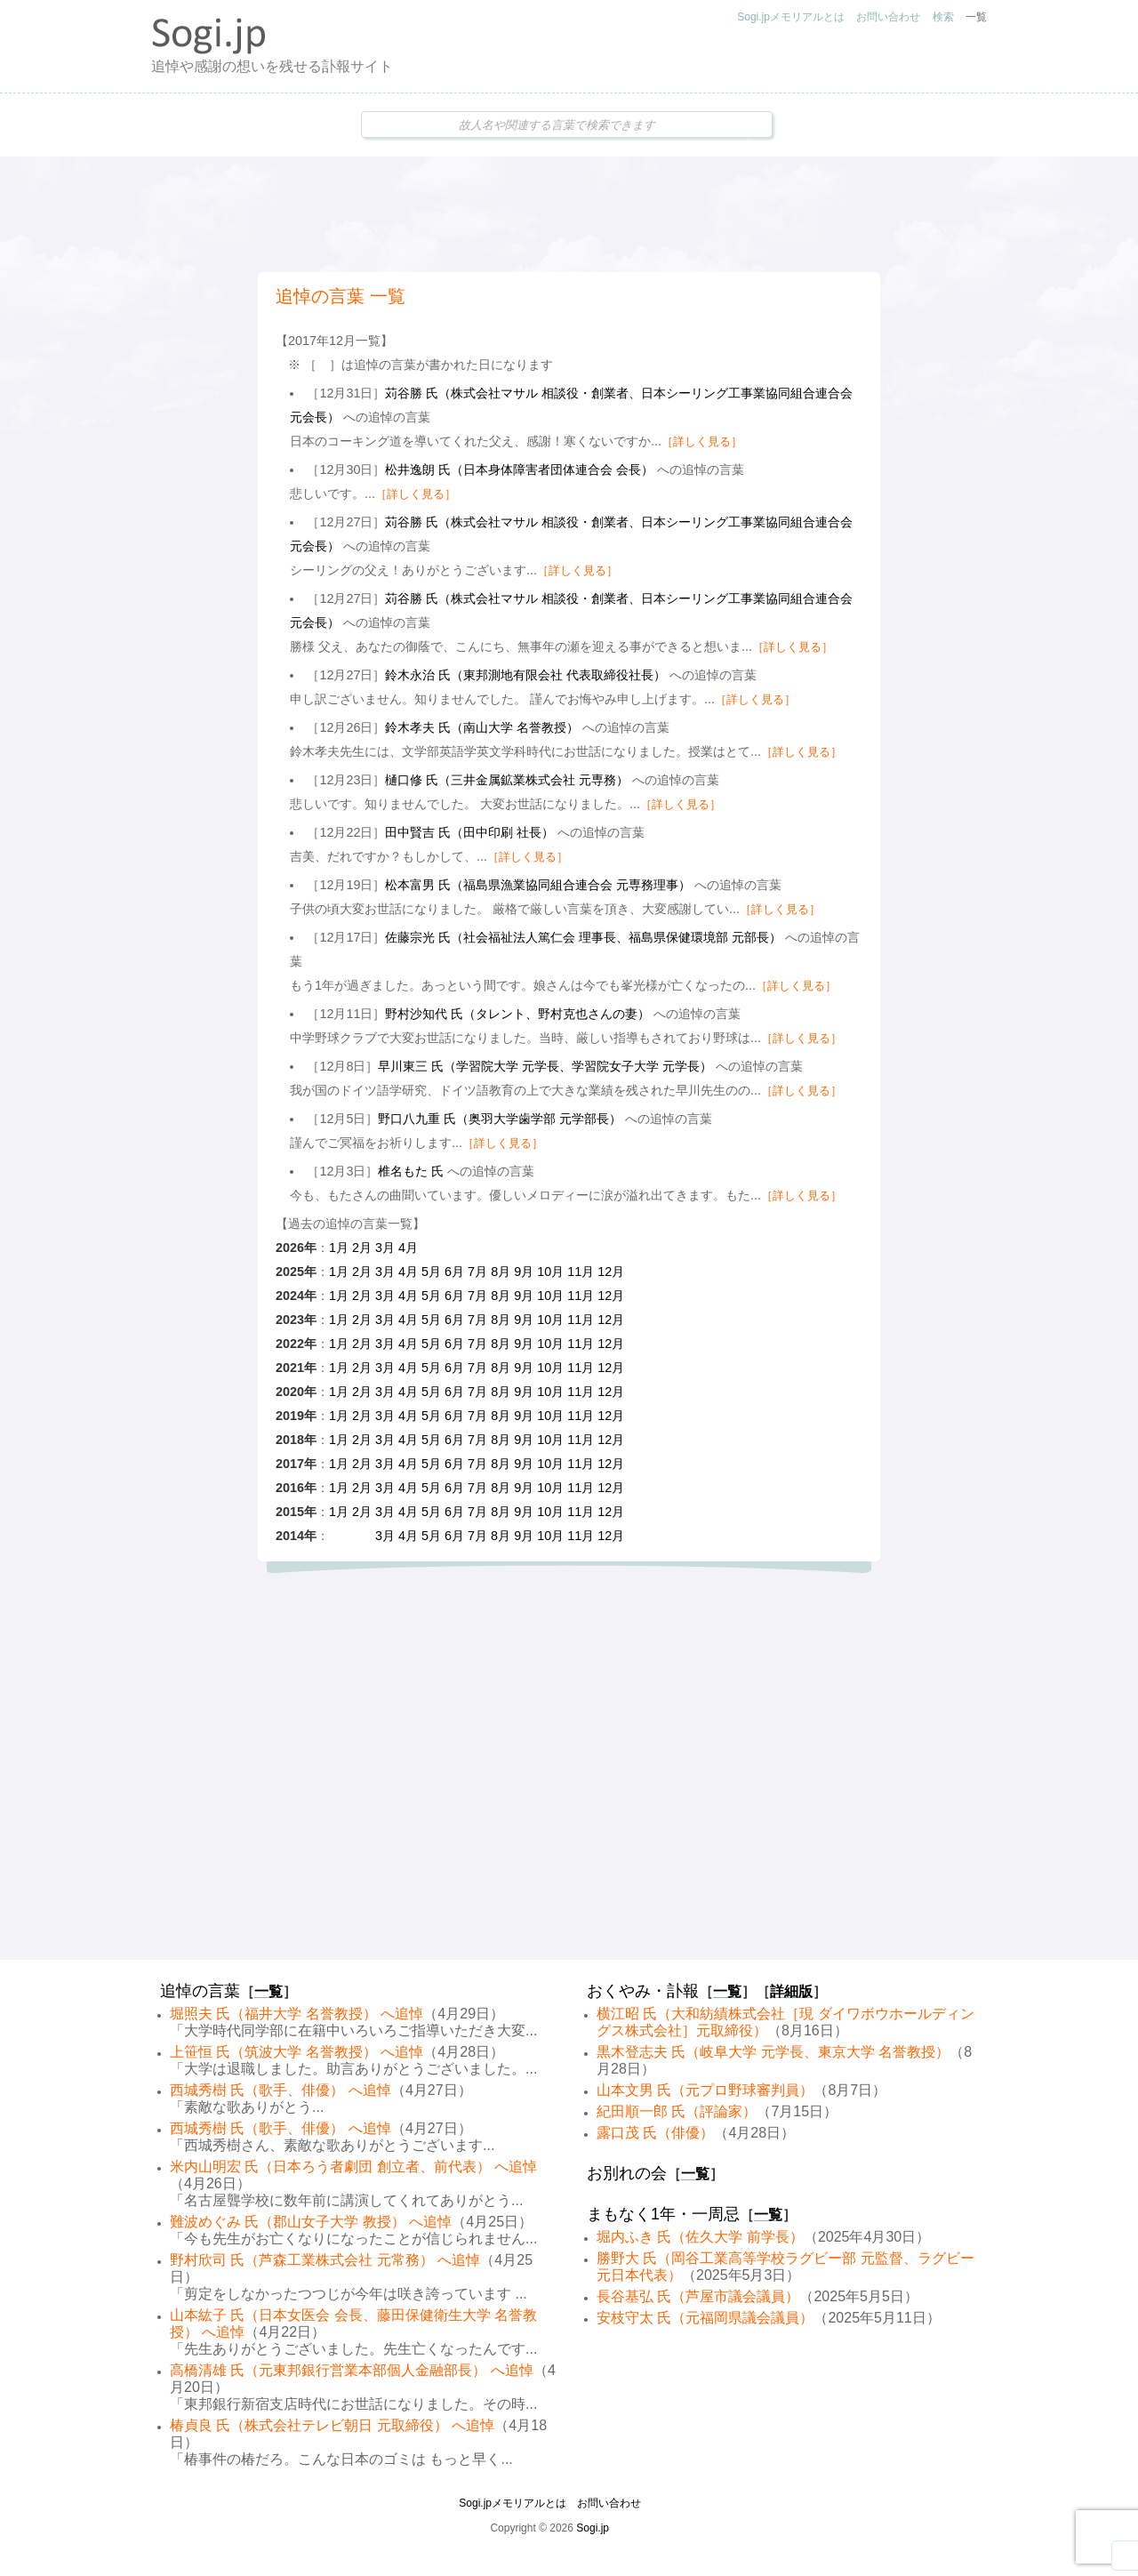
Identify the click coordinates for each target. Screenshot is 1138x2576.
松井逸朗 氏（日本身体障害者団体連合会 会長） (519, 469)
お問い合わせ (888, 17)
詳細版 (791, 1991)
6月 (454, 1271)
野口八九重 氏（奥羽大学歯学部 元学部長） (499, 1118)
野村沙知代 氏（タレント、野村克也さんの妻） (517, 1014)
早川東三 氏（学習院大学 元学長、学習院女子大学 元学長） (545, 1066)
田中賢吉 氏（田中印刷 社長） (469, 832)
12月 (610, 1271)
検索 (943, 17)
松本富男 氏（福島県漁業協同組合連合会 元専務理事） (538, 885)
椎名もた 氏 (411, 1171)
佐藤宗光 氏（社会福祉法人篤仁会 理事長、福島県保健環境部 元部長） (583, 937)
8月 (500, 1271)
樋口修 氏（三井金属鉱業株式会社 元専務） (507, 780)
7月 (477, 1271)
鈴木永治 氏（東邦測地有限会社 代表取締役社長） (525, 675)
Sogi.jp (592, 2528)
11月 (580, 1271)
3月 (385, 1247)
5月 (431, 1271)
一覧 (976, 17)
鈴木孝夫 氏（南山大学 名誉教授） (482, 727)
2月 (362, 1247)
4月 (408, 1247)
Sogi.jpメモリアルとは (791, 17)
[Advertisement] (569, 214)
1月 (339, 1247)
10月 (550, 1271)
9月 (523, 1271)
